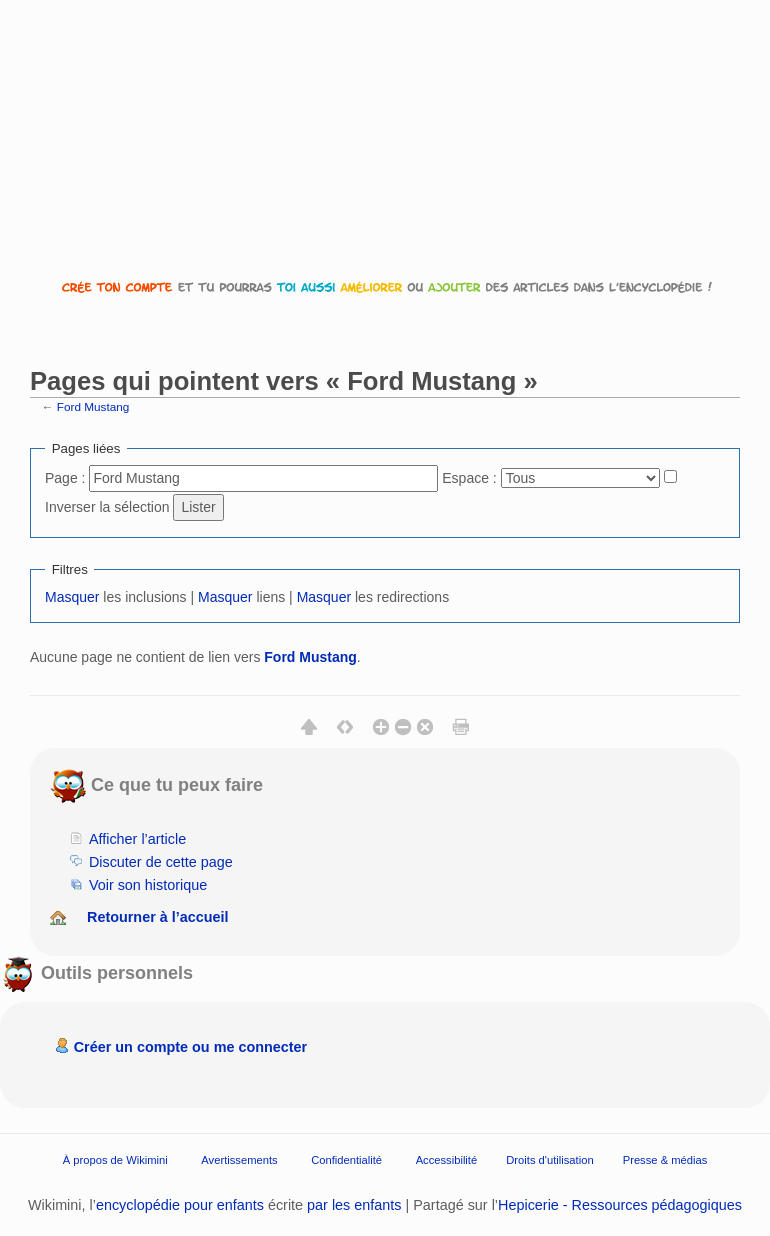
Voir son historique (148, 885)
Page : (65, 478)
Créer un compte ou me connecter (191, 1047)
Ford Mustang (93, 406)
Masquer (72, 597)
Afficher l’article (137, 839)
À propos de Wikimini (115, 1159)
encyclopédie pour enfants (180, 1205)
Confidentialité (346, 1159)
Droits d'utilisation (549, 1159)
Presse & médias (665, 1159)
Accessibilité (447, 1159)
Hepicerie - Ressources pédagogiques (620, 1205)
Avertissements (239, 1159)
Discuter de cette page (161, 862)
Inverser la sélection (107, 507)
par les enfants (354, 1205)
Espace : (469, 478)
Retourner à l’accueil (158, 917)
